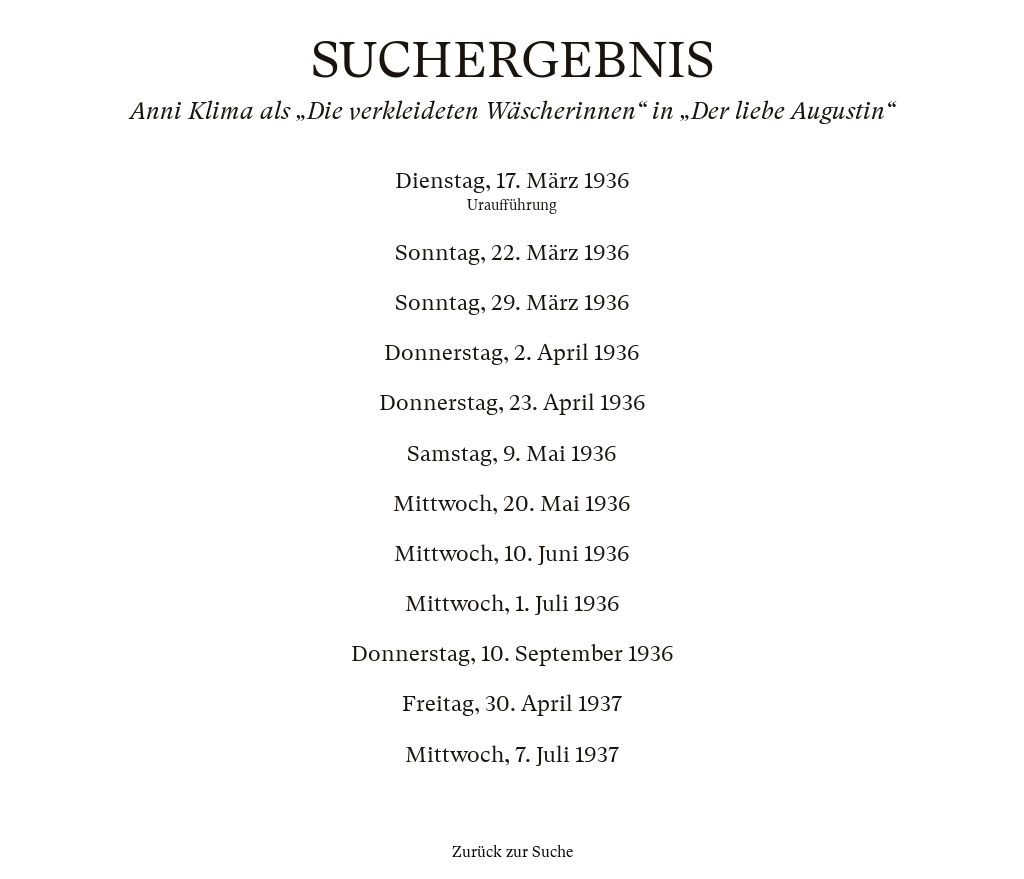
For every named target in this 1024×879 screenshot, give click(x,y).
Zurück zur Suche (512, 852)
